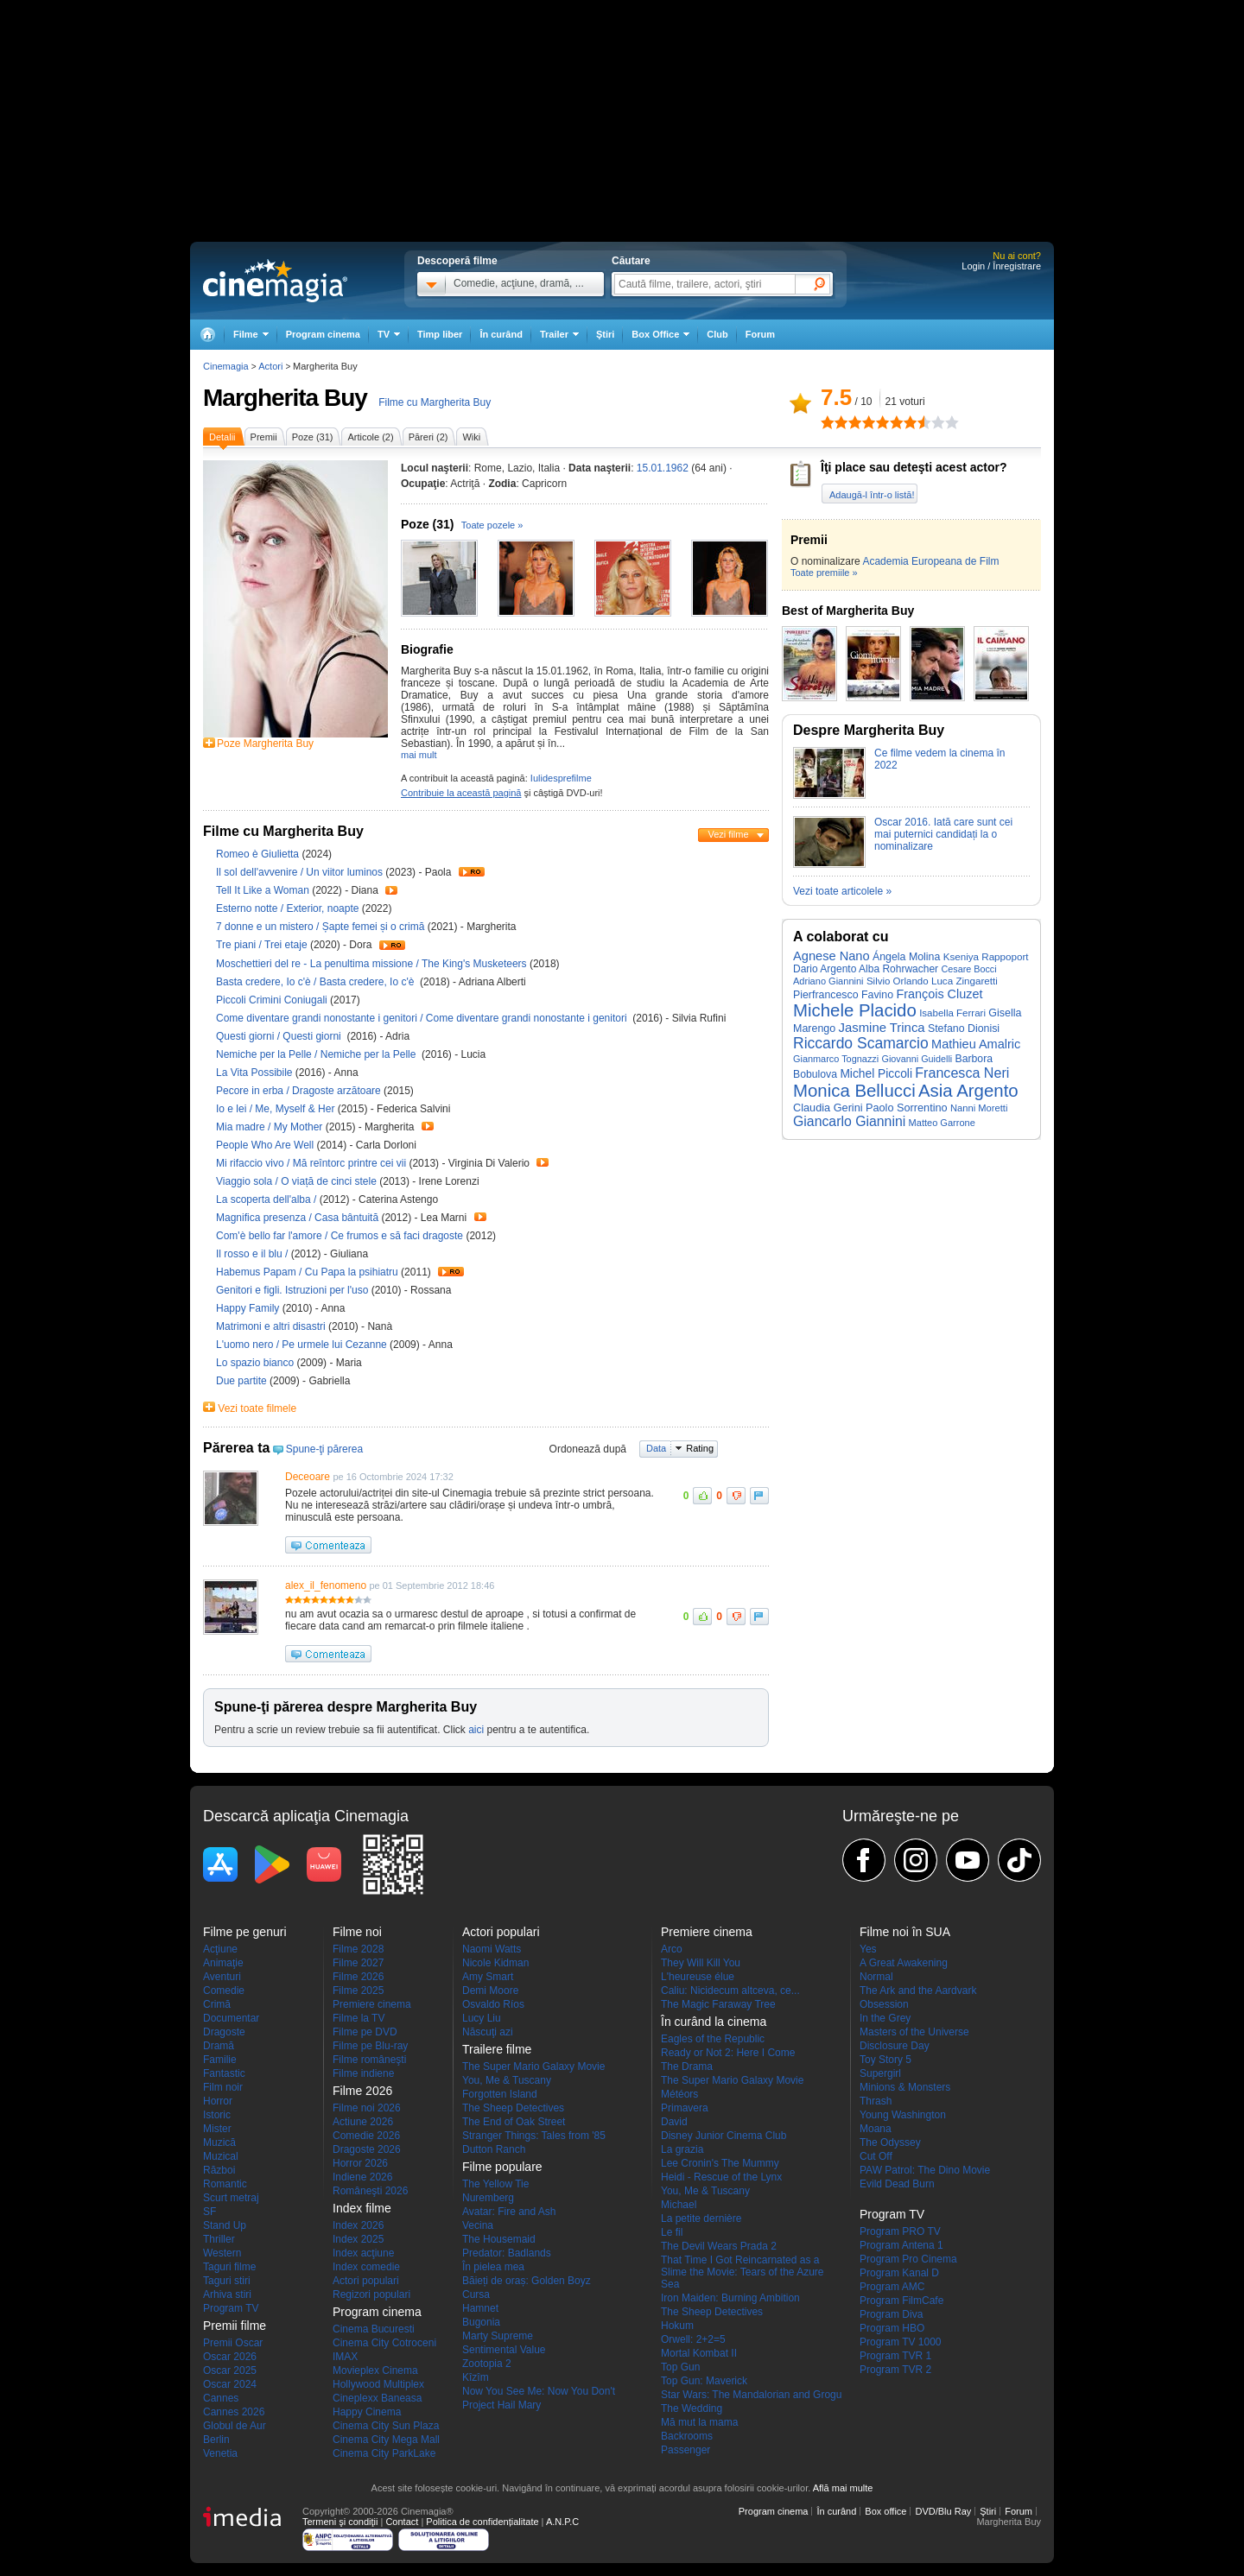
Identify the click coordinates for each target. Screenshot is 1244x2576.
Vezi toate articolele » (842, 891)
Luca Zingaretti (964, 980)
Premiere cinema (372, 2004)
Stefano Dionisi (964, 1028)
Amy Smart (487, 1977)
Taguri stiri (227, 2281)
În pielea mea (493, 2267)
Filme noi (357, 1932)
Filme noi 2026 (367, 2108)
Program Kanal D (899, 2273)
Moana (876, 2129)
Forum (760, 334)
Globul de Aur (234, 2426)
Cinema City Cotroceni (384, 2343)
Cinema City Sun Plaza (386, 2426)
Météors (679, 2094)
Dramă (218, 2046)
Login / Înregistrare (1001, 266)
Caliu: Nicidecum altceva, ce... (730, 1990)
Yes (868, 1949)
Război (219, 2170)
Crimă (217, 2004)
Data (656, 1448)
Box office (885, 2511)
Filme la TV (358, 2018)
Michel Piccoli (876, 1073)
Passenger (685, 2450)
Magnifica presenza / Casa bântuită (297, 1218)
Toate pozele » (492, 525)
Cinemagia (226, 366)
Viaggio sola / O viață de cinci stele (296, 1181)
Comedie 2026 (366, 2136)
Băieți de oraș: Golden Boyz (526, 2281)
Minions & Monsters (905, 2087)
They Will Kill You (700, 1963)
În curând (501, 334)
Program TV (230, 2308)
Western (222, 2253)
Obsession (884, 2004)
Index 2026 (358, 2225)
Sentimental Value (504, 2350)
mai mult (419, 755)
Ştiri (605, 334)
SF (209, 2212)
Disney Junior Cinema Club (723, 2136)
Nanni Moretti (978, 1108)
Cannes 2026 (233, 2412)
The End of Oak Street (513, 2122)
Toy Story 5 (885, 2060)
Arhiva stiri (227, 2294)
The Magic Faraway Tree (718, 2004)
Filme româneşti (369, 2060)
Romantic (225, 2184)
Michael (678, 2205)
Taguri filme (229, 2267)
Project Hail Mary (501, 2405)
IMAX (345, 2357)
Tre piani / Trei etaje (262, 945)
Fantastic (224, 2073)
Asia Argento (968, 1090)
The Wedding (691, 2408)
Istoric (217, 2115)
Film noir (223, 2087)
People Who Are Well (266, 1145)
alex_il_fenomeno (325, 1585)
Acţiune (220, 1949)
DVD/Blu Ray (943, 2511)
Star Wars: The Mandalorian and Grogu (751, 2395)
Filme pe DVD (365, 2032)
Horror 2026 (360, 2163)
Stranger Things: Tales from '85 (534, 2136)
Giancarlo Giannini (849, 1121)
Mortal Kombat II (699, 2353)
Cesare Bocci (968, 969)
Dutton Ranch (493, 2149)
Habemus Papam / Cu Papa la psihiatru (307, 1272)
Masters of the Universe (914, 2032)
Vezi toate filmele (257, 1408)
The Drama (687, 2066)
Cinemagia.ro (275, 280)
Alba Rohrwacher (898, 969)
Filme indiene (363, 2073)
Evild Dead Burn (897, 2184)
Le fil (671, 2232)
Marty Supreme (497, 2336)
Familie (220, 2060)
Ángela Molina (906, 957)
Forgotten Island (499, 2094)
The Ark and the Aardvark (918, 1990)
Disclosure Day (895, 2046)
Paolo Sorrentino (907, 1107)
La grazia (682, 2149)
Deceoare (307, 1477)
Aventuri (222, 1977)
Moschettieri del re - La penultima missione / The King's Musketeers (371, 964)
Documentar (231, 2018)
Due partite (243, 1381)
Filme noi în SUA (905, 1932)
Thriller (219, 2239)
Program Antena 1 (901, 2245)
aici (476, 1730)
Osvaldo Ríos (493, 2004)
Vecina (477, 2225)
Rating (700, 1448)
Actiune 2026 (363, 2122)
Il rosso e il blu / (253, 1254)
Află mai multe (843, 2488)
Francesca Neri (962, 1072)
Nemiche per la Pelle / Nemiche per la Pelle (317, 1054)
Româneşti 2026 (370, 2191)
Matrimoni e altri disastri (272, 1326)
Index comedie (366, 2267)
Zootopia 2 (486, 2364)
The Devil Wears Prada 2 (719, 2246)
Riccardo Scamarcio (861, 1043)
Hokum (677, 2326)
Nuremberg (488, 2198)
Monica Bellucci (854, 1090)
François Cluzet (939, 994)
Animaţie (223, 1963)
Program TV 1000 (901, 2342)
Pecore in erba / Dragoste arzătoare (298, 1091)
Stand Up (224, 2225)
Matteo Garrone (942, 1122)
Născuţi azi (487, 2032)
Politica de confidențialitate (482, 2521)
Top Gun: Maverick (704, 2381)
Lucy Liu (481, 2018)
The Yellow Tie (495, 2184)
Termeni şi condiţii (340, 2521)
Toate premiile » (824, 572)
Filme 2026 (358, 1977)
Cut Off (876, 2156)
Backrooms (687, 2436)
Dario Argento (824, 969)
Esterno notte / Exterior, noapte (287, 908)
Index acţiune (363, 2253)
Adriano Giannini (828, 981)
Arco (671, 1949)
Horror (217, 2101)
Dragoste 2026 (367, 2149)
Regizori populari (371, 2294)
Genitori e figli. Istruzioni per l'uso (293, 1290)
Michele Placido (855, 1010)
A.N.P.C (562, 2521)
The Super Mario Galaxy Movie (533, 2066)
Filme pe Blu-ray (370, 2046)
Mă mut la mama (699, 2422)
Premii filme (234, 2325)
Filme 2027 (358, 1963)
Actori (270, 366)
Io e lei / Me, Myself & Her (275, 1109)
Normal (876, 1977)
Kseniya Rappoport (986, 956)
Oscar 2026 (230, 2357)
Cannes (220, 2398)
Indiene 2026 (362, 2177)
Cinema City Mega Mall (386, 2440)
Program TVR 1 (895, 2356)
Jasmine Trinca (882, 1028)
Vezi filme (728, 834)
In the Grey (885, 2018)
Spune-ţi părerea (324, 1449)
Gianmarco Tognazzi (836, 1059)
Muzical (220, 2156)
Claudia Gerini (828, 1107)
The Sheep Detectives (513, 2108)
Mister (217, 2129)
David (674, 2122)
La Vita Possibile (255, 1072)
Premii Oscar (233, 2343)
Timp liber (439, 334)
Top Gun (680, 2367)
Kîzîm (475, 2377)
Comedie (223, 1990)
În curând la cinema (713, 2022)
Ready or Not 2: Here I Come (728, 2053)
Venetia (220, 2453)
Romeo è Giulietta (258, 854)
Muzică (219, 2142)
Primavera (684, 2108)
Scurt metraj (231, 2198)
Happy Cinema (367, 2412)
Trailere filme (496, 2049)
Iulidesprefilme (561, 778)
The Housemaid (499, 2239)
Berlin (216, 2440)
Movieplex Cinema (375, 2370)
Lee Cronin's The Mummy (720, 2163)
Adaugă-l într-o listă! (871, 495)
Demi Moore (490, 1990)
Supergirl (880, 2073)
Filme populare (502, 2167)
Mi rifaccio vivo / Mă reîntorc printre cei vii (311, 1163)
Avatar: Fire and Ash (509, 2212)
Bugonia (481, 2322)
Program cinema (323, 334)
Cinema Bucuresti (374, 2329)
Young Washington (903, 2115)
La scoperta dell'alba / (268, 1199)
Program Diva (891, 2314)
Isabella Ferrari (952, 1013)
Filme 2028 (358, 1949)
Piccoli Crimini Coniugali (273, 1000)
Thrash (876, 2101)
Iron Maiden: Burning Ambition (730, 2298)
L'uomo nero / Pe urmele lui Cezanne (301, 1345)
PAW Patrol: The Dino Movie (925, 2170)
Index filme (362, 2208)
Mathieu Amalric (975, 1044)
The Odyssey (890, 2142)
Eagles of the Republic (713, 2039)
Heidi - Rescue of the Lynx (721, 2177)
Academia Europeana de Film (930, 561)
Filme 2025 (358, 1990)
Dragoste (224, 2032)
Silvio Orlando (897, 981)
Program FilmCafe (901, 2300)
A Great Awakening (904, 1963)
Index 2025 (358, 2239)
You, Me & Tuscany (506, 2080)
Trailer (472, 872)
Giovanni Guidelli (917, 1059)
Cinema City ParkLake (384, 2453)
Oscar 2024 (230, 2384)
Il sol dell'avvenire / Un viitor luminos (299, 872)
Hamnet (480, 2308)
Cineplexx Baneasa (377, 2398)
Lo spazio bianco (256, 1363)
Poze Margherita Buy (265, 743)
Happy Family (249, 1308)
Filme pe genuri (245, 1932)
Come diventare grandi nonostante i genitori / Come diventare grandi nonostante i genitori (423, 1018)
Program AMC (892, 2287)
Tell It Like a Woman (264, 890)
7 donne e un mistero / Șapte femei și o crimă (320, 927)
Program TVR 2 (895, 2370)
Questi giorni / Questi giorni (280, 1036)
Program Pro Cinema (908, 2259)
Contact (401, 2521)
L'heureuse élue (697, 1977)
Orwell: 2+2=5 (693, 2339)
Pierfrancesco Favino (843, 995)
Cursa (476, 2294)
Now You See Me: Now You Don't (538, 2391)
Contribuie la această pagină (461, 793)
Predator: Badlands (506, 2253)
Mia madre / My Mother (269, 1127)
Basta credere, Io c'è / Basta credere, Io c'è (316, 982)
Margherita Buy (285, 397)
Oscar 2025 (230, 2370)
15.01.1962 (663, 468)
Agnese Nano (831, 956)
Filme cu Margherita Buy (434, 402)
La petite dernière (701, 2218)
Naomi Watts (491, 1949)
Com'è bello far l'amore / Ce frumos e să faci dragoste (339, 1236)
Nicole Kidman (495, 1963)
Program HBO (892, 2328)
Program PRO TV (900, 2231)
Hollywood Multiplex (378, 2384)
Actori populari (366, 2281)
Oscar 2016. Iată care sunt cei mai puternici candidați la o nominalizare (943, 834)
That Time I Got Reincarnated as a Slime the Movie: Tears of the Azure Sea (742, 2272)
